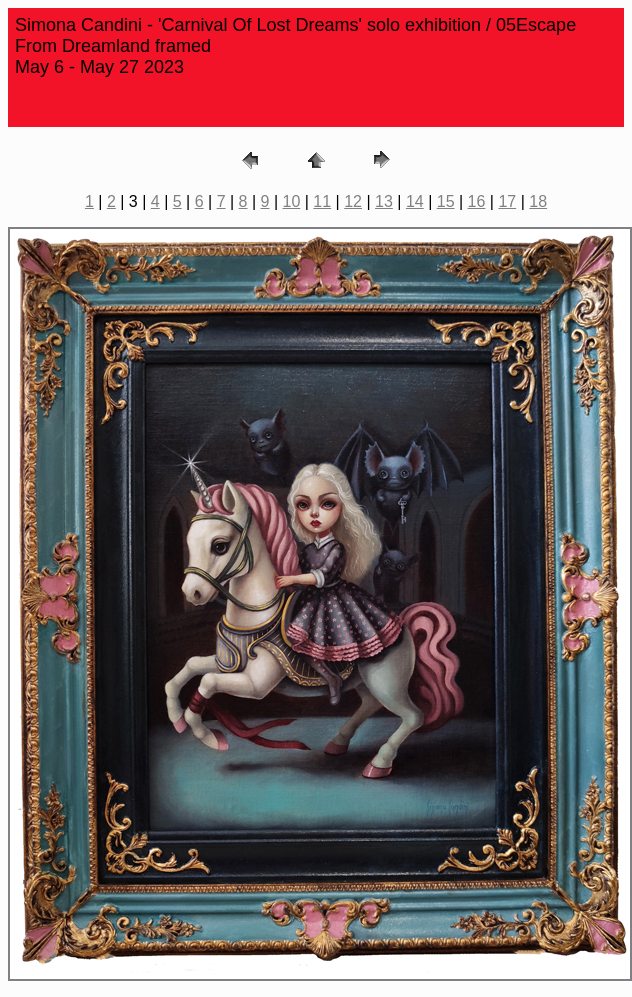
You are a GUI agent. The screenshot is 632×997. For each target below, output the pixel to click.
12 (353, 201)
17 (507, 201)
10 (292, 201)
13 (384, 201)
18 (538, 201)
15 (446, 201)
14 (415, 201)
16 (477, 201)
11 (322, 201)
